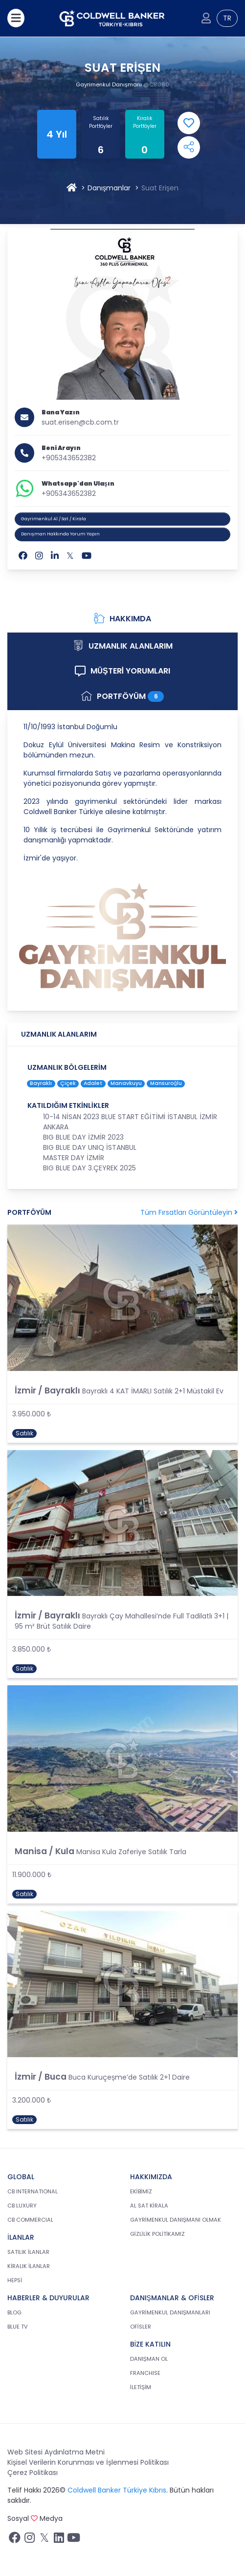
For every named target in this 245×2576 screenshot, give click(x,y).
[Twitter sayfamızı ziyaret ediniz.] (44, 2540)
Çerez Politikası (32, 2472)
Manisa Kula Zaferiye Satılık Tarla (131, 1852)
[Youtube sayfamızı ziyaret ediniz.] (73, 2540)
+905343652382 (69, 458)
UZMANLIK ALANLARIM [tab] (123, 646)
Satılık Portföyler (100, 122)
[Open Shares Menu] (189, 147)
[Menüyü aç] (15, 18)
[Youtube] (86, 555)
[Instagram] (39, 555)
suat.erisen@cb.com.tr (80, 422)
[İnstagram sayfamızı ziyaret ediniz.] (29, 2540)
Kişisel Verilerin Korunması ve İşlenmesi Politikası (88, 2462)
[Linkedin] (55, 555)
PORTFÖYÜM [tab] (122, 696)
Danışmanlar (109, 188)
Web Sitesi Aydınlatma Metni (56, 2452)
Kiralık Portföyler (144, 122)
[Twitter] (70, 555)
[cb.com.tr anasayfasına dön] (112, 18)
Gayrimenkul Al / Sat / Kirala (53, 519)
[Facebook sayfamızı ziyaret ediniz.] (14, 2540)
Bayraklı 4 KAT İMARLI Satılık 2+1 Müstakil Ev (152, 1391)
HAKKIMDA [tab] (122, 619)
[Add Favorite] (189, 123)
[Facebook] (23, 555)
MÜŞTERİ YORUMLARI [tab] (122, 670)
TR (227, 18)
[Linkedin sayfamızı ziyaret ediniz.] (58, 2540)
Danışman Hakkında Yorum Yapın (60, 534)
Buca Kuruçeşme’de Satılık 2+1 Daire (129, 2077)
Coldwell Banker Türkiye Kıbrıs (116, 2490)
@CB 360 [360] (156, 84)
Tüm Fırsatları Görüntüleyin (189, 1212)
